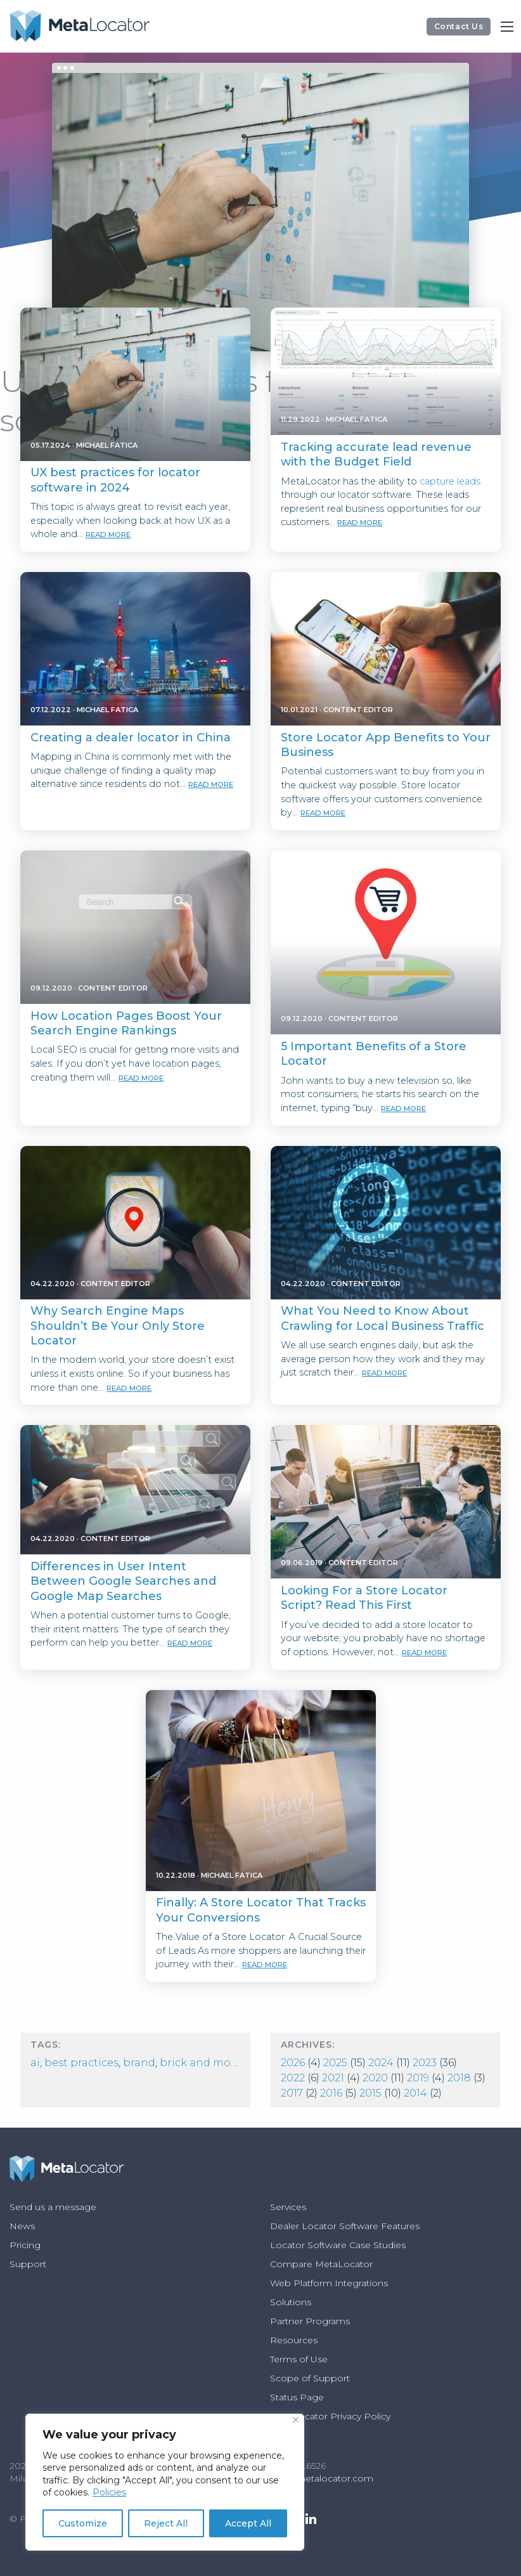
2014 (415, 2093)
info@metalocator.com (321, 2478)
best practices (81, 2063)
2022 (293, 2078)
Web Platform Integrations (329, 2283)
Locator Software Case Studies (338, 2245)
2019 (418, 2078)
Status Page (297, 2397)
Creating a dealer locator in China (130, 738)
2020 (375, 2078)
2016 (331, 2093)
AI (35, 2063)
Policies (109, 2492)
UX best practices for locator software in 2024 (115, 479)
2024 (381, 2063)
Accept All (248, 2523)
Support (28, 2264)
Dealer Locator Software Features (345, 2226)
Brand (139, 2063)
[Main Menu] (507, 27)
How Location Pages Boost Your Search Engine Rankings (126, 1023)
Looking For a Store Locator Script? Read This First (364, 1598)
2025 (335, 2063)
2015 (370, 2093)
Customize (82, 2523)
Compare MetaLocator (321, 2264)
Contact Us (459, 26)
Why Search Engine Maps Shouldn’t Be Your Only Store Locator (117, 1326)
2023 (425, 2063)
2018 (459, 2078)
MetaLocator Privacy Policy (330, 2416)
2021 (333, 2078)
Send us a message (53, 2207)
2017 (292, 2093)
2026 (293, 2063)
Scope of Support (310, 2378)
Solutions (290, 2302)
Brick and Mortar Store (220, 2063)
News (22, 2226)
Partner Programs (310, 2321)
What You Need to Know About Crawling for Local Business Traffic (382, 1318)
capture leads (450, 481)
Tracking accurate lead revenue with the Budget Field (376, 454)
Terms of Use (299, 2359)
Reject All (166, 2523)
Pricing (25, 2245)
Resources (294, 2340)
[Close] (296, 2420)
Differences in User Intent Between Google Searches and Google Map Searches (123, 1581)
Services (288, 2207)
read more (108, 534)
